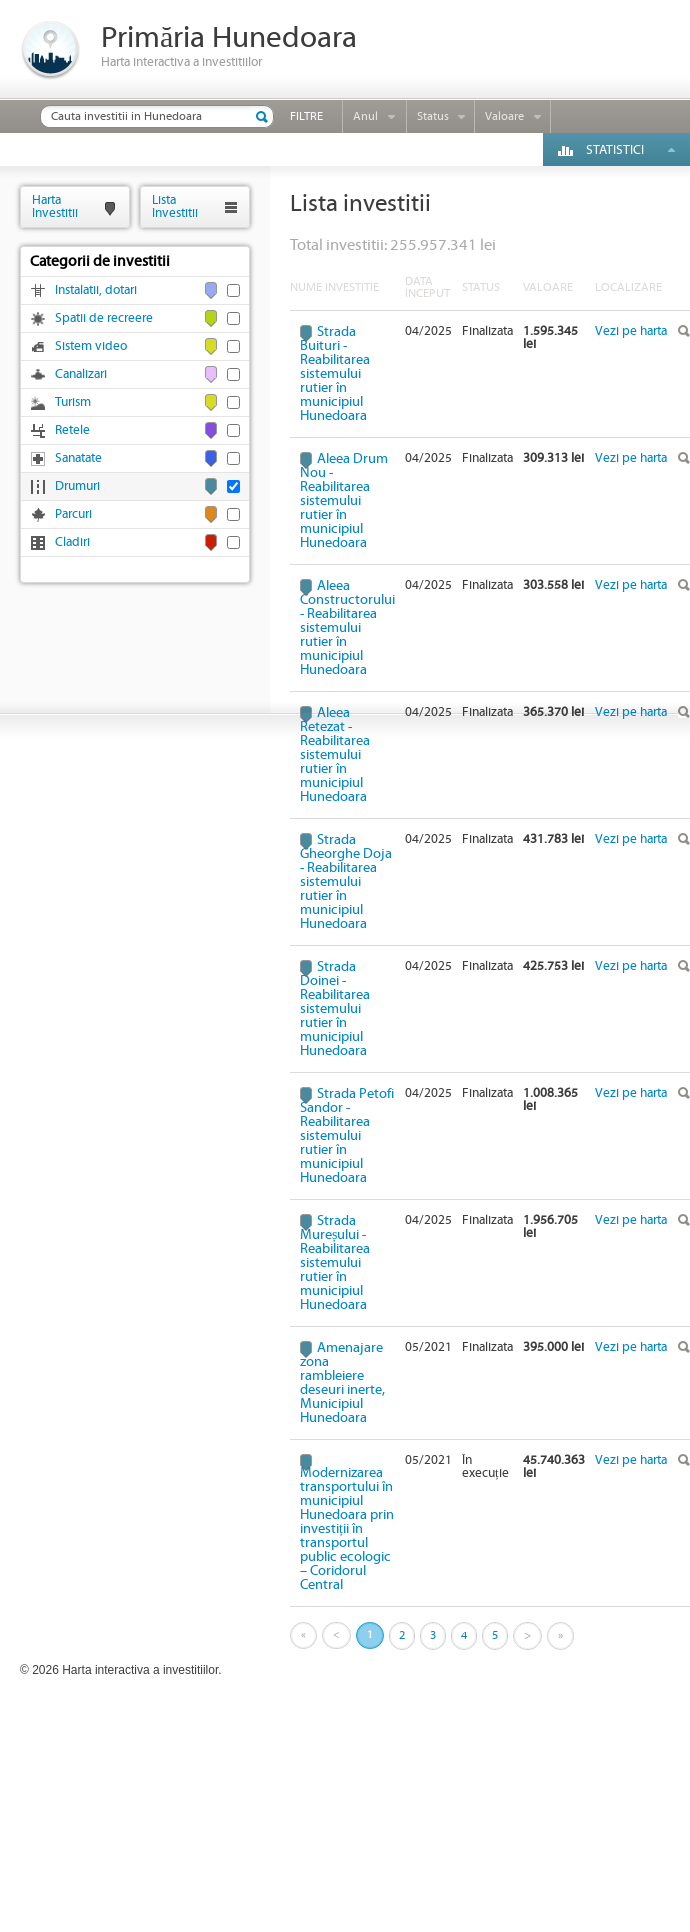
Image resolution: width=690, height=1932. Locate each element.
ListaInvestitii (175, 206)
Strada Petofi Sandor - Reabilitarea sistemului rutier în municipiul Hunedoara (347, 1136)
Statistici (615, 150)
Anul (365, 116)
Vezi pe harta (631, 331)
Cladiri (72, 542)
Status (433, 116)
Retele (72, 430)
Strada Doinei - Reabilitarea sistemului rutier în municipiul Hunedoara (335, 1009)
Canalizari (81, 374)
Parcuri (73, 514)
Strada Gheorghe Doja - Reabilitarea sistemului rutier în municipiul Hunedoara (346, 882)
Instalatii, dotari (96, 290)
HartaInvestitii (55, 206)
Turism (73, 402)
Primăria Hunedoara (229, 38)
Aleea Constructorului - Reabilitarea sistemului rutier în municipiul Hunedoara (347, 628)
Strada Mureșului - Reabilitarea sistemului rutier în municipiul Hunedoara (335, 1263)
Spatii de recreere (104, 318)
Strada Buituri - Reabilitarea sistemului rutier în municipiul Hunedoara (335, 374)
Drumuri (77, 486)
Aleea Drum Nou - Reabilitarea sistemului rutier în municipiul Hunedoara (344, 501)
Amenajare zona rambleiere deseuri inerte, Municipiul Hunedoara (342, 1383)
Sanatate (78, 458)
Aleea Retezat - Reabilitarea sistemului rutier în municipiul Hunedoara (335, 755)
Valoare (504, 116)
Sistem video (91, 346)
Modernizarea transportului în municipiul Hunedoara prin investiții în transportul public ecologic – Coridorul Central (347, 1528)
